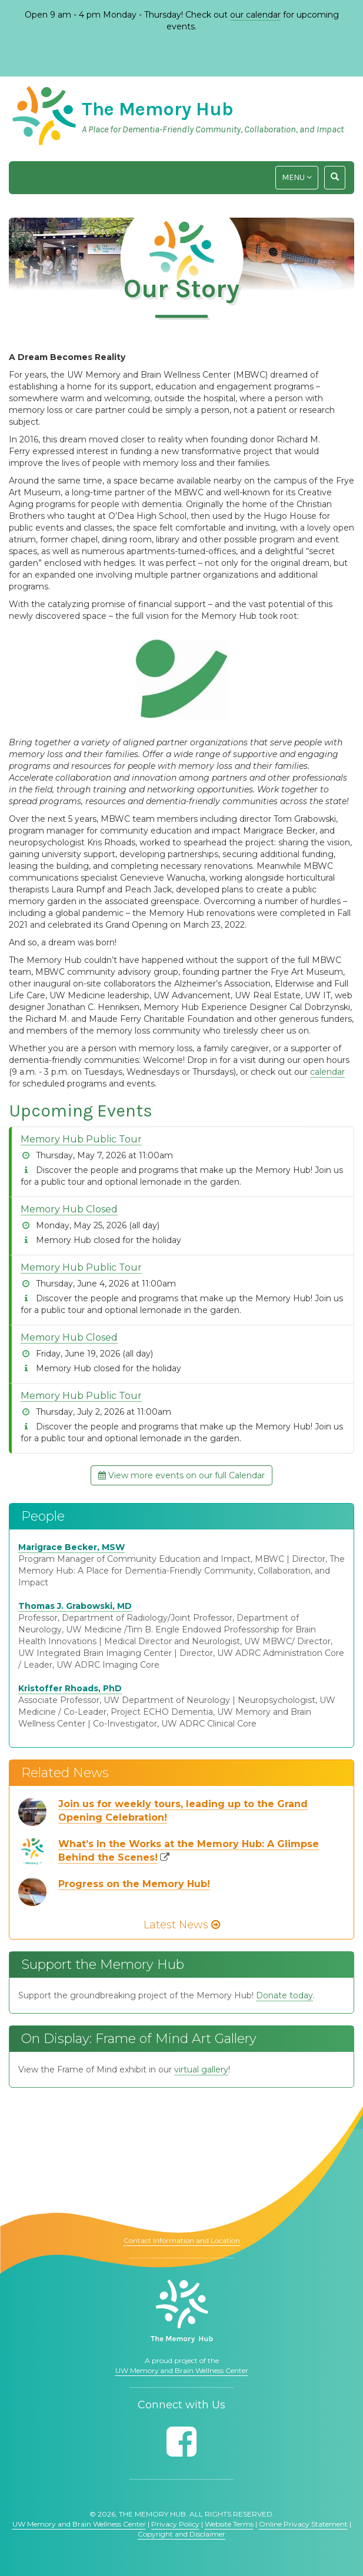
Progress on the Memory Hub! (134, 1883)
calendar (327, 1072)
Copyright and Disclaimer (181, 2534)
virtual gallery (201, 2069)
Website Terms (229, 2524)
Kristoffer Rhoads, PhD (70, 1688)
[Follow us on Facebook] (181, 2441)
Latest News (182, 1924)
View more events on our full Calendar (181, 1475)
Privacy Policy (175, 2524)
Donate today (284, 1995)
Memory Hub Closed (69, 1209)
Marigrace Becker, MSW (71, 1547)
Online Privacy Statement (303, 2524)
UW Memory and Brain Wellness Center (181, 2370)
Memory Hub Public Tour (81, 1139)
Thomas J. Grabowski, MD (75, 1606)
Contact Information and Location (182, 2240)
